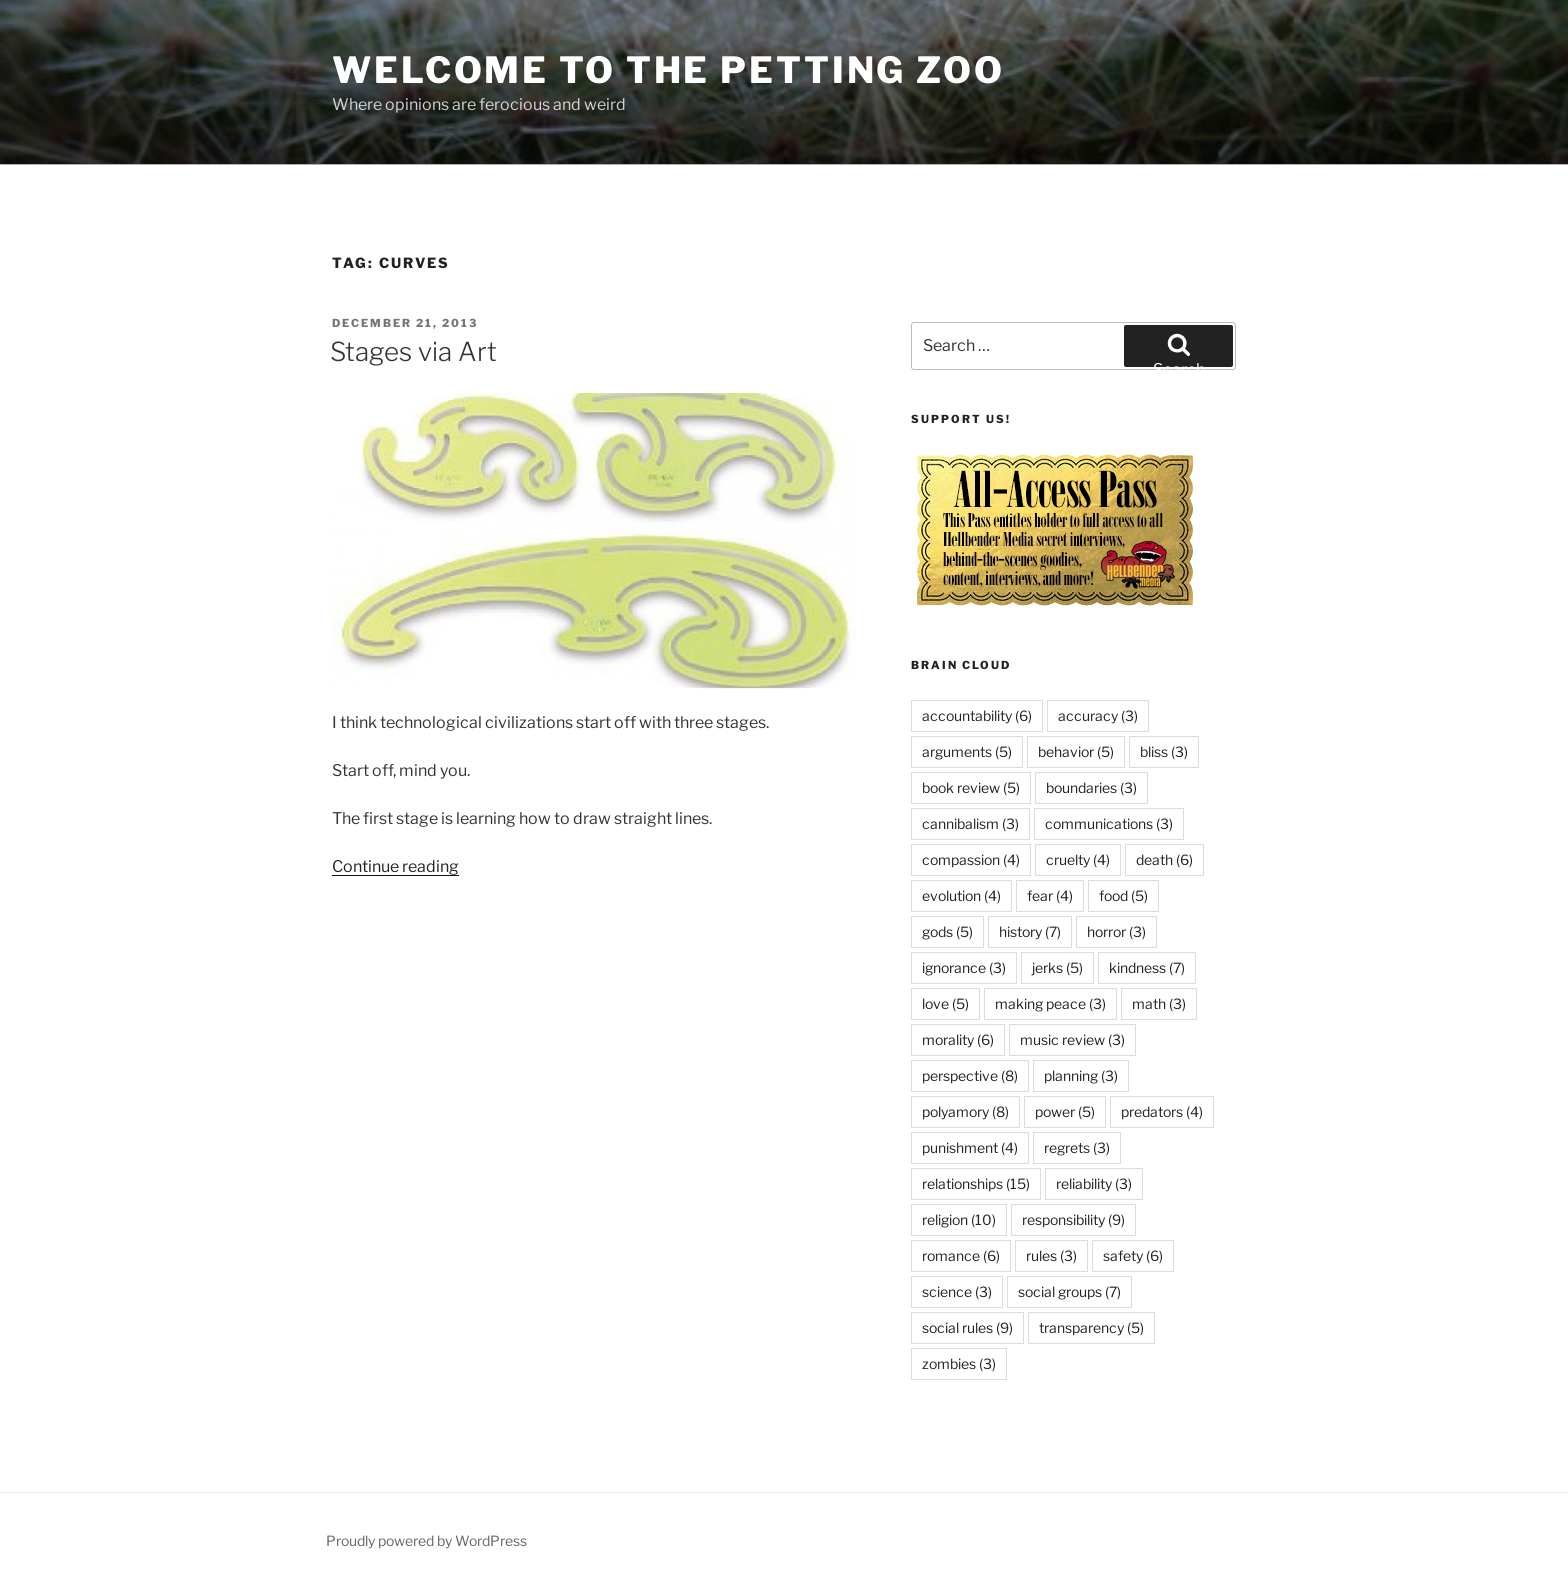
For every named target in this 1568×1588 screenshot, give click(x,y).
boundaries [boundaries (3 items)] (1091, 787)
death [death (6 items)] (1164, 859)
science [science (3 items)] (957, 1291)
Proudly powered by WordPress (426, 1540)
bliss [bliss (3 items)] (1164, 751)
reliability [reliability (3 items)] (1094, 1183)
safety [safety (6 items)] (1133, 1255)
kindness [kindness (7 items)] (1147, 967)
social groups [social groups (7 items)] (1069, 1291)
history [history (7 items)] (1030, 931)
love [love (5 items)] (945, 1003)
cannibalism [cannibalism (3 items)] (970, 823)
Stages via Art (413, 351)
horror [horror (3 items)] (1116, 931)
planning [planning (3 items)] (1081, 1075)
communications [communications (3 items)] (1109, 823)
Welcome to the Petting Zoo (668, 70)
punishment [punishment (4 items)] (970, 1147)
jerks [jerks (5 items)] (1057, 967)
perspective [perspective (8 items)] (970, 1075)
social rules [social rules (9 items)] (967, 1327)
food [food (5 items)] (1123, 895)
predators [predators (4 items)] (1162, 1111)
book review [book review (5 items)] (971, 787)
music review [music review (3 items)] (1072, 1039)
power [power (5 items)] (1065, 1111)
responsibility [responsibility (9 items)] (1073, 1219)
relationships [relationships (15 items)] (976, 1183)
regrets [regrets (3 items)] (1077, 1147)
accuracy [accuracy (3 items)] (1098, 715)
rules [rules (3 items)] (1051, 1255)
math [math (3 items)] (1159, 1003)
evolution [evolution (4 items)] (961, 895)
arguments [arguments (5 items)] (967, 751)
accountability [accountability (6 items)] (977, 715)
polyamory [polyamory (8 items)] (965, 1111)
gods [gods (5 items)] (947, 931)
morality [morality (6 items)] (958, 1039)
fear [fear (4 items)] (1050, 895)
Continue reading (395, 866)
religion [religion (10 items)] (959, 1219)
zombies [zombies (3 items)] (959, 1363)
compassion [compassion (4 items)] (971, 859)
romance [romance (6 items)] (961, 1255)
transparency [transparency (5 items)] (1091, 1327)
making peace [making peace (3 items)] (1050, 1003)
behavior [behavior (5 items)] (1076, 751)
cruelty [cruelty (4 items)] (1078, 859)
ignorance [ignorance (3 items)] (964, 967)
